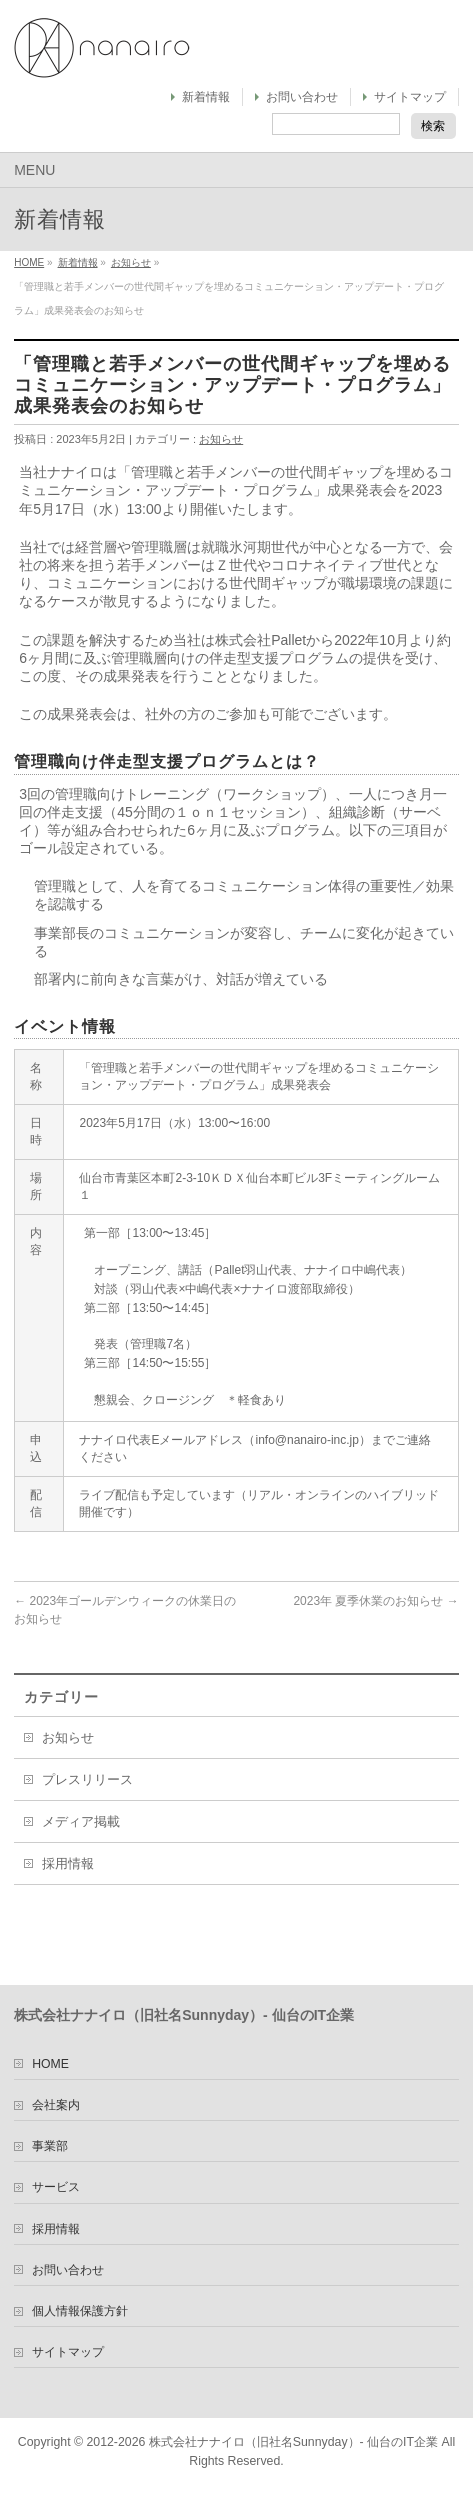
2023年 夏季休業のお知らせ (375, 1601)
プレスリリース (87, 1780)
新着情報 (206, 97)
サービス (56, 2187)
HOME (29, 262)
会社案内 (56, 2105)
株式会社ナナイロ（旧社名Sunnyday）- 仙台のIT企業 (293, 2442)
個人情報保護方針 (80, 2311)
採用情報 (68, 1864)
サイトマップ (410, 97)
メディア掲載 (81, 1822)
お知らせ (131, 262)
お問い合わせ (302, 97)
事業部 (50, 2146)
